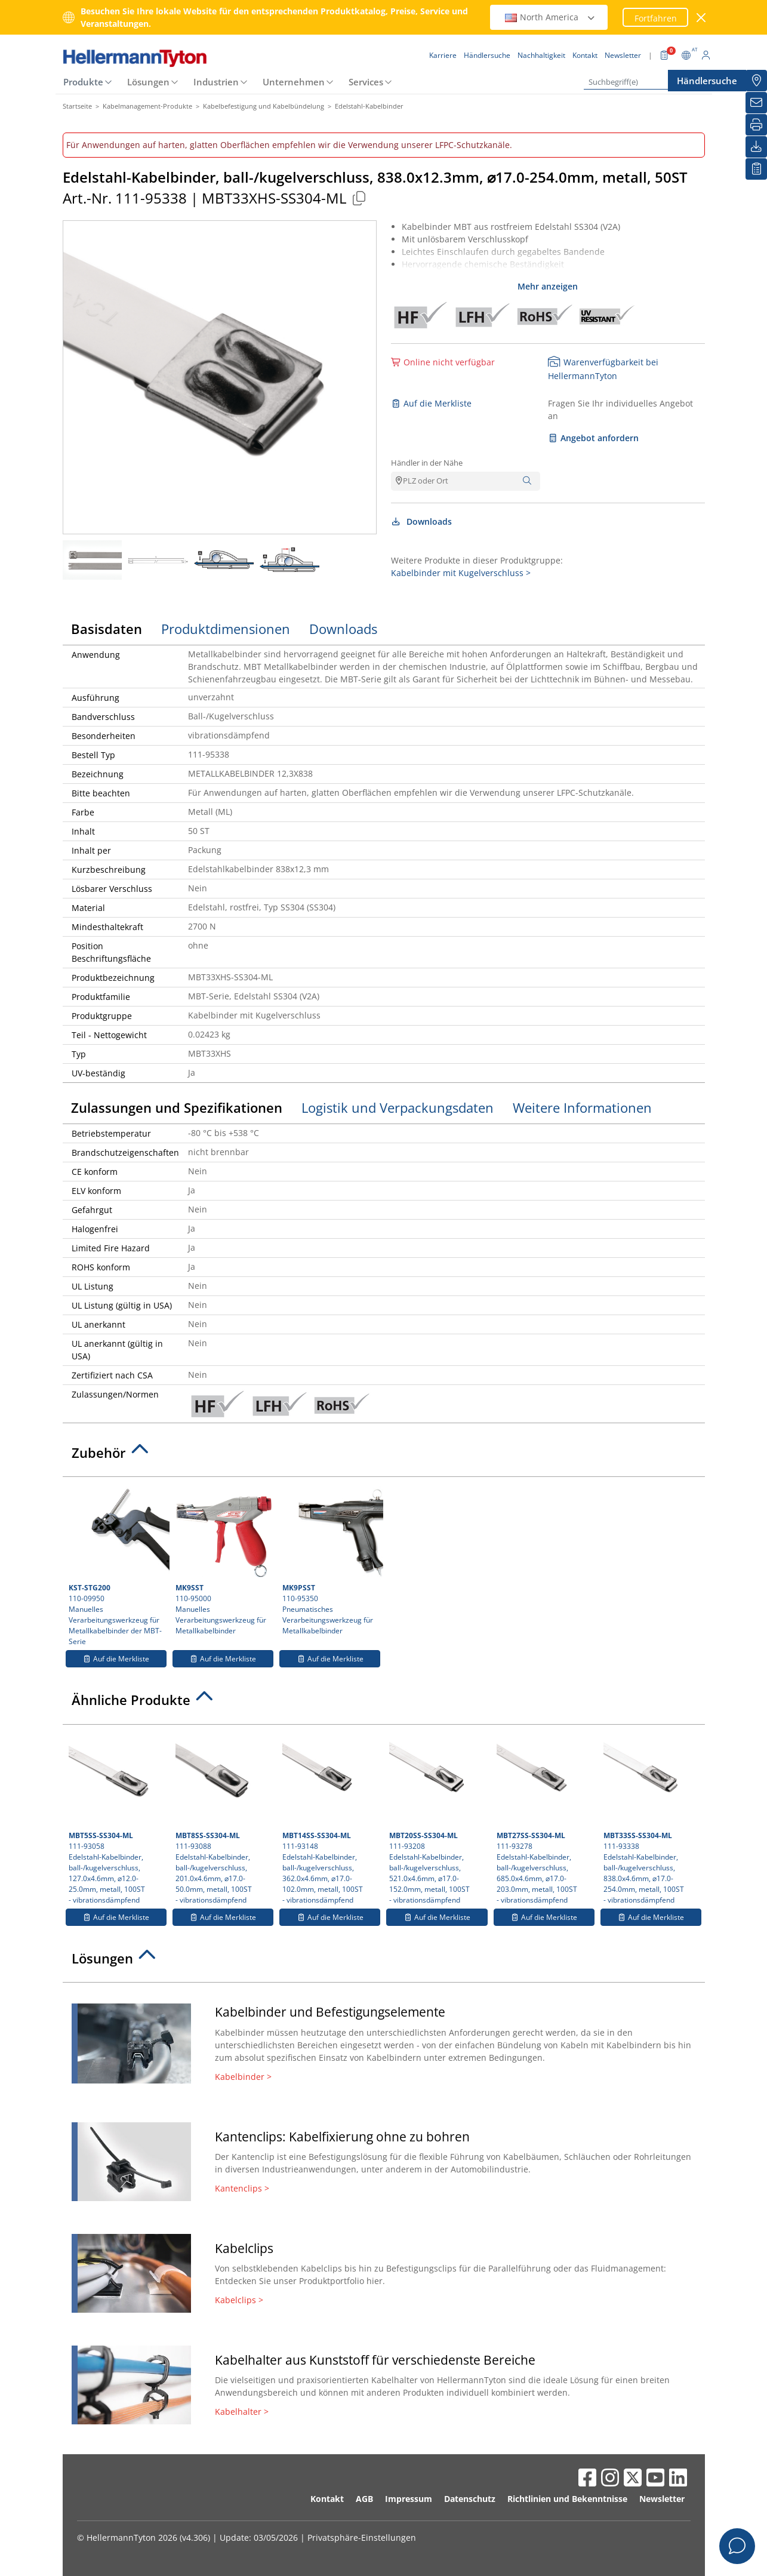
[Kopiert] (359, 197)
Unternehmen (294, 82)
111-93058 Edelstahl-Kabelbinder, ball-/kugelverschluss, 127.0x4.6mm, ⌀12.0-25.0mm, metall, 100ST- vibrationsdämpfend (117, 1818)
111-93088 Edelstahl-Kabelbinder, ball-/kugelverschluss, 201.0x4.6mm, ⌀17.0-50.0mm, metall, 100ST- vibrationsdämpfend (223, 1818)
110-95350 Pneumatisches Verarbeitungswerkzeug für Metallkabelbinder (331, 1559)
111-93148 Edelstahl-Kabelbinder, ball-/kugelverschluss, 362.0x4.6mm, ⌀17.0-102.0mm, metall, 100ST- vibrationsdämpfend (330, 1818)
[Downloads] (756, 147)
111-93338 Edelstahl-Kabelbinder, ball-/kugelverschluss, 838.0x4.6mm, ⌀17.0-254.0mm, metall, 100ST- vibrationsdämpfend (651, 1818)
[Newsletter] (756, 102)
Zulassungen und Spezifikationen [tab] (176, 1107)
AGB (364, 2498)
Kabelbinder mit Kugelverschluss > (461, 572)
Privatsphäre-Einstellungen (361, 2537)
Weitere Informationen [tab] (582, 1107)
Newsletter (662, 2498)
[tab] (384, 1456)
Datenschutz (469, 2498)
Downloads (421, 521)
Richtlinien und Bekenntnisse (567, 2498)
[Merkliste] (756, 169)
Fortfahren (655, 18)
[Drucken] (756, 125)
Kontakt (327, 2498)
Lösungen (148, 82)
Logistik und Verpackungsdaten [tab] (397, 1107)
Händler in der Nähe (427, 462)
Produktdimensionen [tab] (225, 629)
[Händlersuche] (756, 80)
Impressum (408, 2498)
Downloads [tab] (343, 629)
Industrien (216, 82)
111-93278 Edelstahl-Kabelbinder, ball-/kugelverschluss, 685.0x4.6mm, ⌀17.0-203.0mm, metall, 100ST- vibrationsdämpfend (545, 1818)
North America (550, 17)
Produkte (83, 82)
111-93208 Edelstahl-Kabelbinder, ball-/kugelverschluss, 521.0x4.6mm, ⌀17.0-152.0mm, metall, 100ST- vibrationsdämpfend (437, 1818)
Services (366, 82)
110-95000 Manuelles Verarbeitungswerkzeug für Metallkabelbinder (223, 1559)
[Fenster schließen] (701, 17)
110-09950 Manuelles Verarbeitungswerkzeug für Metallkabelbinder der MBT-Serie (118, 1564)
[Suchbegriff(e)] (643, 82)
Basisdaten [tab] (106, 629)
